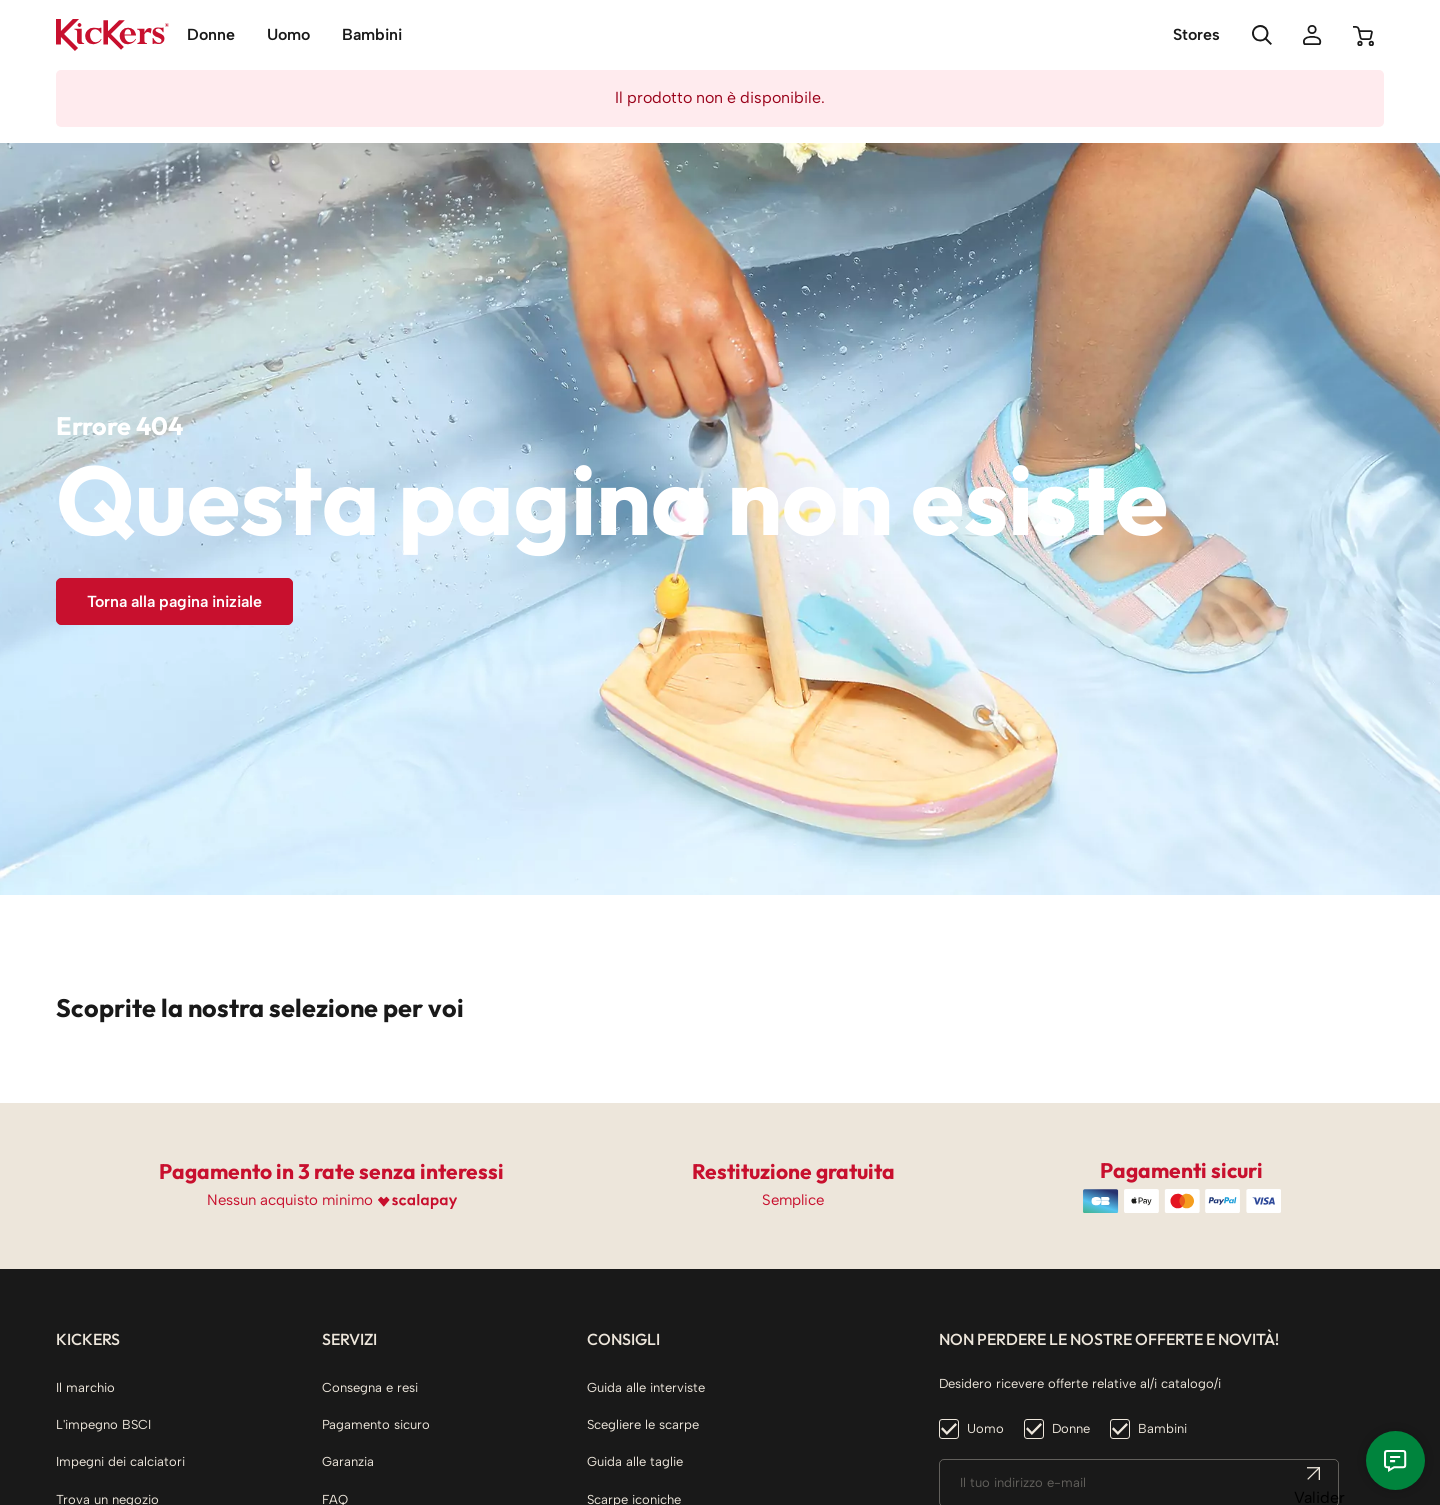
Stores (1196, 34)
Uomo (985, 1428)
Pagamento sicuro (376, 1424)
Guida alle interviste (646, 1387)
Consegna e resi (370, 1387)
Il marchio (85, 1387)
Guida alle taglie (635, 1461)
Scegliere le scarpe (643, 1424)
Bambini (1162, 1428)
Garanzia (348, 1461)
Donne (1071, 1428)
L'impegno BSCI (103, 1424)
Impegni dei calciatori (120, 1461)
